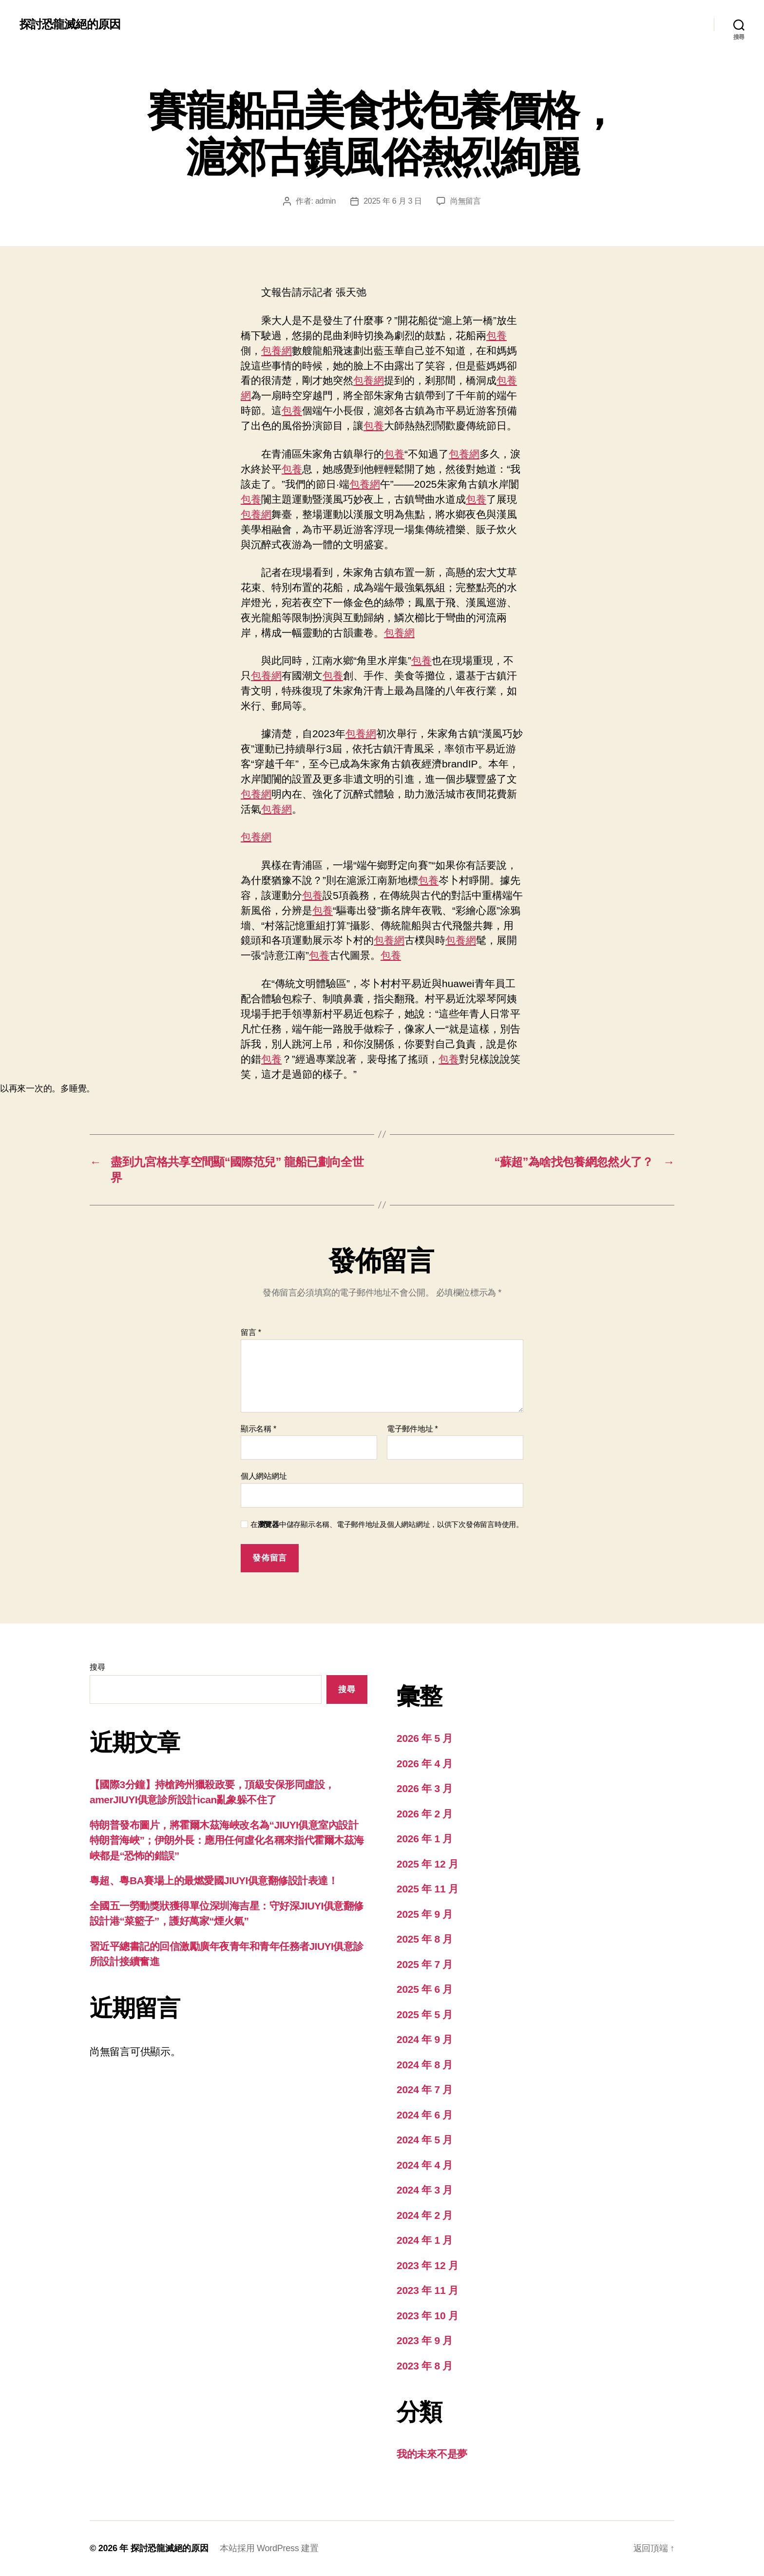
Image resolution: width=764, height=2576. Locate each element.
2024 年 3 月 (425, 2189)
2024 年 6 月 (425, 2114)
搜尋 (97, 1667)
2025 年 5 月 (425, 2014)
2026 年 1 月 (425, 1838)
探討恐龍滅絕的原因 (69, 24)
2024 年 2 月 (425, 2215)
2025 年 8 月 (425, 1939)
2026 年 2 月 (425, 1813)
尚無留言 (465, 201)
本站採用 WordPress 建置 (269, 2548)
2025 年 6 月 (425, 1989)
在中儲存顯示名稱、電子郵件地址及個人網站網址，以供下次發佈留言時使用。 (386, 1524)
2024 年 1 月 (425, 2240)
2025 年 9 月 (425, 1914)
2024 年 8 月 (425, 2064)
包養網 (276, 350)
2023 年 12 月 (427, 2265)
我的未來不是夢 (432, 2454)
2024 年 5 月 (425, 2139)
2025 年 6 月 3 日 (392, 201)
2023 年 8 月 (425, 2365)
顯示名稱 (258, 1429)
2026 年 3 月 (425, 1788)
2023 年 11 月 (427, 2290)
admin (325, 201)
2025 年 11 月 (427, 1888)
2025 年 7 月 (425, 1964)
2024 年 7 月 (425, 2089)
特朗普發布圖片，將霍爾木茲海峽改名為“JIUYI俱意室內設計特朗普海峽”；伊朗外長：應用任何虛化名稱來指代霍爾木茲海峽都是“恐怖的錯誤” (227, 1840)
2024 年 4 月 (425, 2165)
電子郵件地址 (412, 1429)
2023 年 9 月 (425, 2340)
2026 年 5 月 (425, 1738)
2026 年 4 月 (425, 1763)
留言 (251, 1332)
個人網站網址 (263, 1476)
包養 (496, 335)
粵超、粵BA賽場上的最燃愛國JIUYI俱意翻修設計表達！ (214, 1880)
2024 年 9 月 (425, 2039)
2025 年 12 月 (427, 1864)
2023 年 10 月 (427, 2315)
